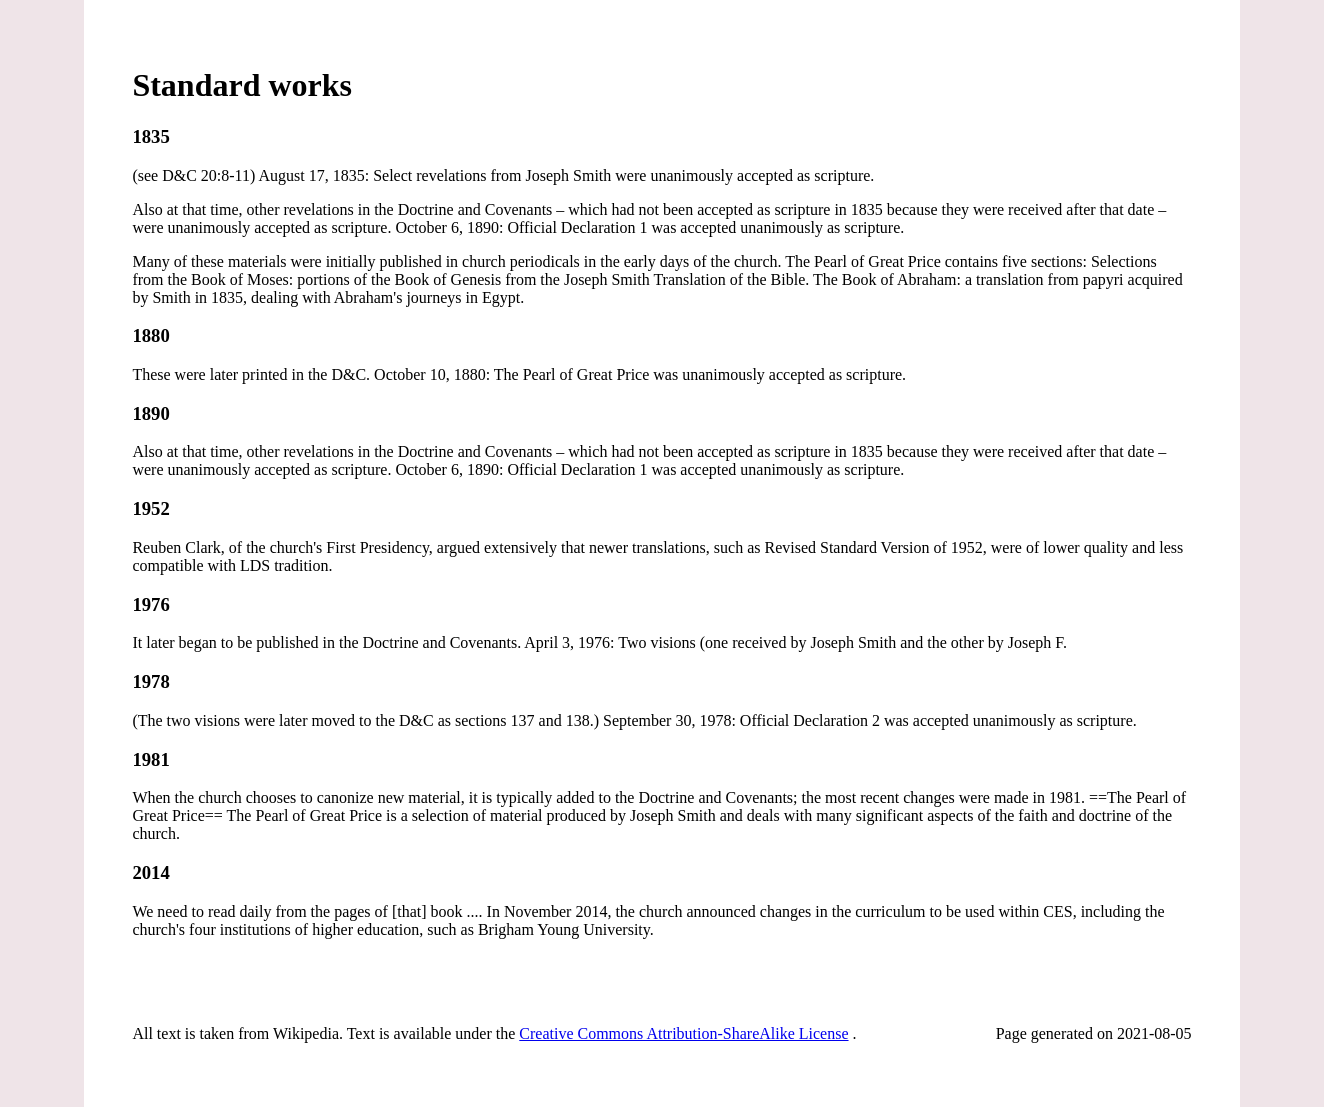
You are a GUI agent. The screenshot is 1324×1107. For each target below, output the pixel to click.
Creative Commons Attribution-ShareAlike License (683, 1033)
